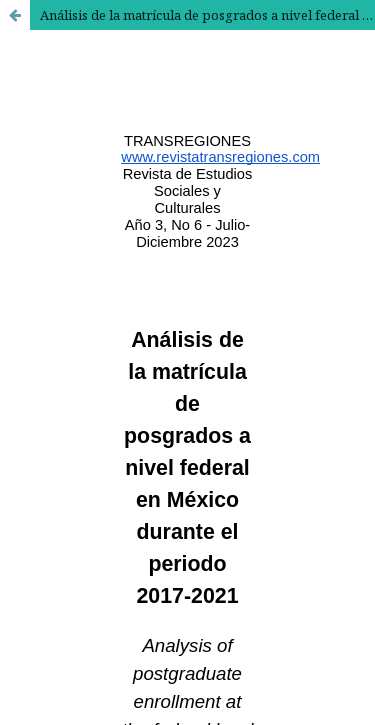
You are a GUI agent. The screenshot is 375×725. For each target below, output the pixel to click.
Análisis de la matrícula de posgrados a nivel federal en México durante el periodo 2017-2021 (207, 15)
